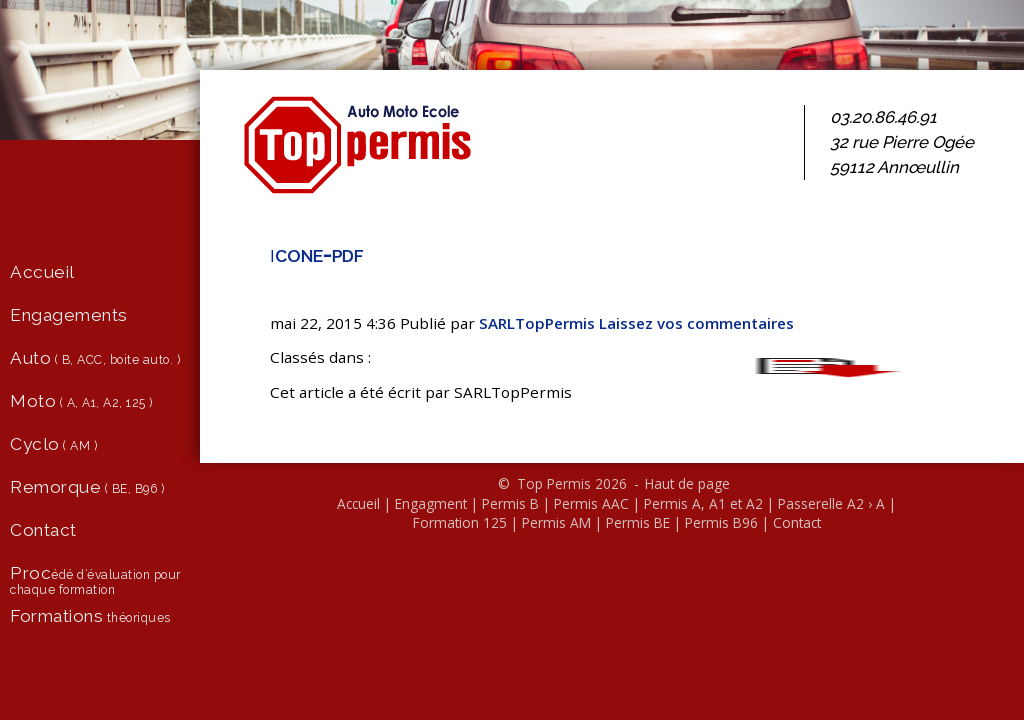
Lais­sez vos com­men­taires (696, 323)
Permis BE (638, 522)
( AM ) (53, 444)
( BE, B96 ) (87, 487)
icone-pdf (317, 253)
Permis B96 (721, 522)
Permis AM (556, 522)
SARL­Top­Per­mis (537, 323)
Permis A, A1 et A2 (703, 503)
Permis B (510, 503)
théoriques (90, 616)
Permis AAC (591, 503)
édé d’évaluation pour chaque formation (95, 580)
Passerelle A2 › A (831, 503)
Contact (797, 522)
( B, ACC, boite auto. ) (95, 358)
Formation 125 (460, 522)
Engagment (431, 503)
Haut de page (687, 483)
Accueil (358, 503)
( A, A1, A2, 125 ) (81, 401)
